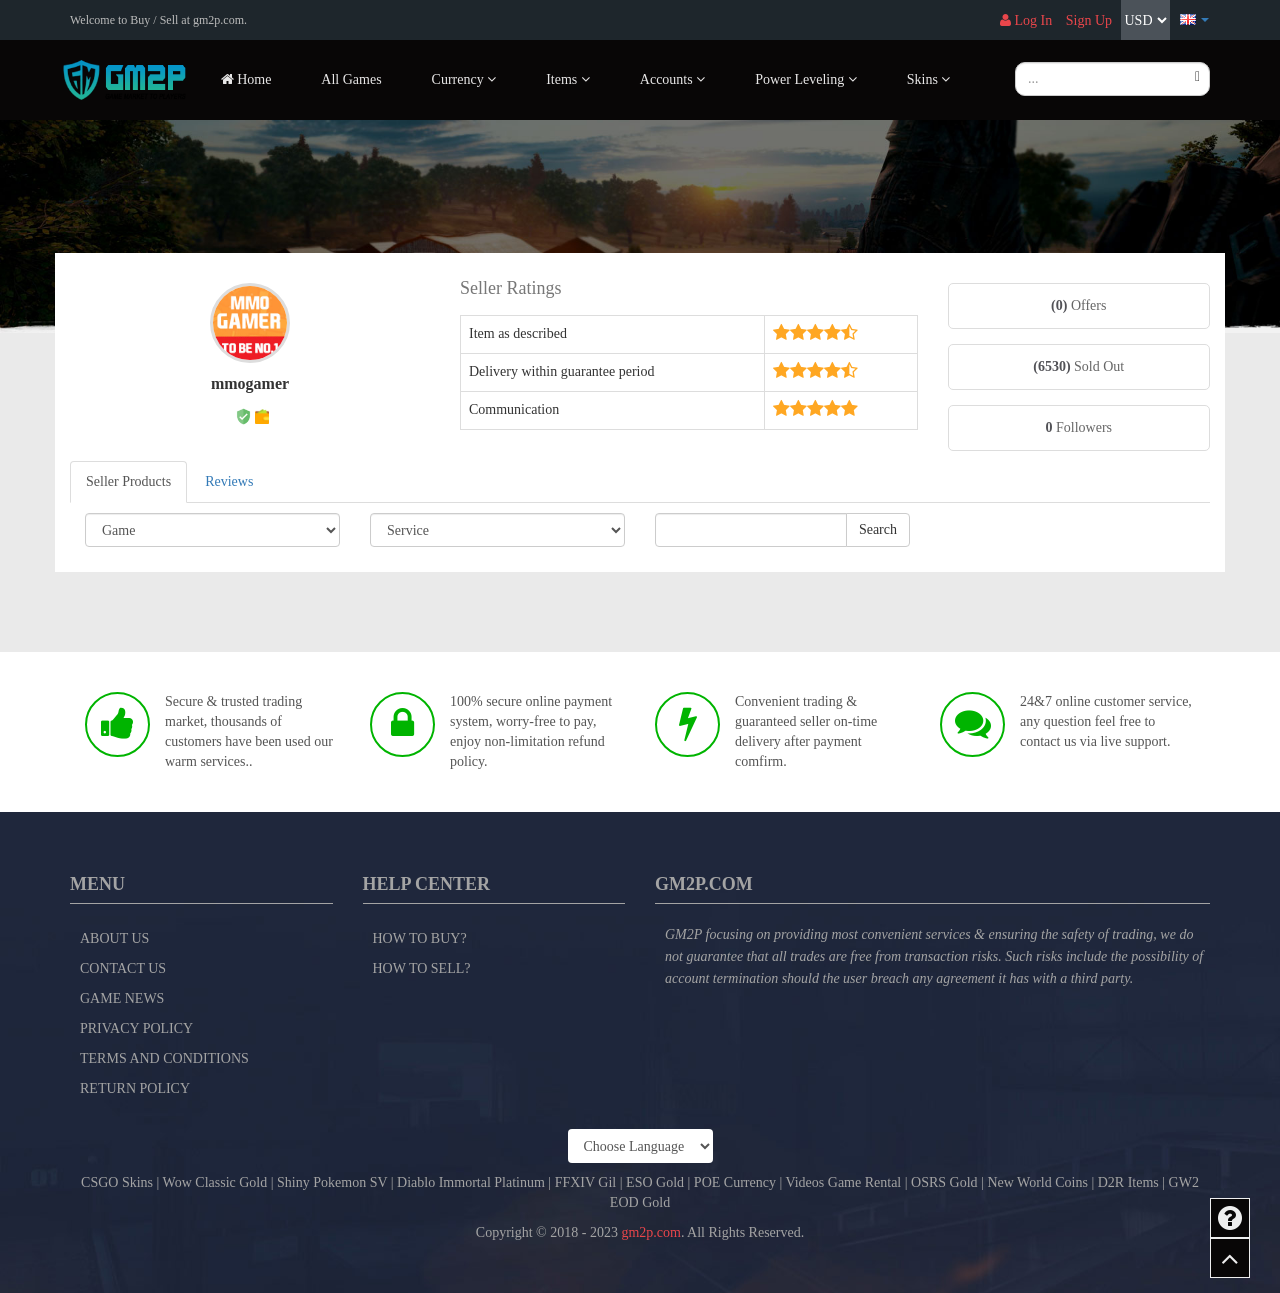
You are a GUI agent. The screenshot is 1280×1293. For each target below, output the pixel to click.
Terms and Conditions (164, 1058)
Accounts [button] (672, 79)
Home (246, 79)
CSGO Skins (117, 1182)
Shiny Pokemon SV (332, 1182)
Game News (122, 998)
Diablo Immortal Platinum (471, 1182)
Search (878, 529)
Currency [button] (464, 79)
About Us (114, 938)
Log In (1026, 20)
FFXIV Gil (586, 1182)
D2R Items (1128, 1182)
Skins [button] (929, 79)
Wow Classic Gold (215, 1182)
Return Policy (135, 1088)
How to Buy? (420, 938)
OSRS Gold (944, 1182)
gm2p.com (651, 1232)
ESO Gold (655, 1182)
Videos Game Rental (843, 1182)
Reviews (229, 481)
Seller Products (128, 481)
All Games (351, 79)
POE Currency (735, 1182)
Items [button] (568, 79)
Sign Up (1089, 20)
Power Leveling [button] (806, 79)
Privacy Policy (136, 1028)
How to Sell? (422, 968)
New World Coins (1037, 1182)
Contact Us (123, 968)
